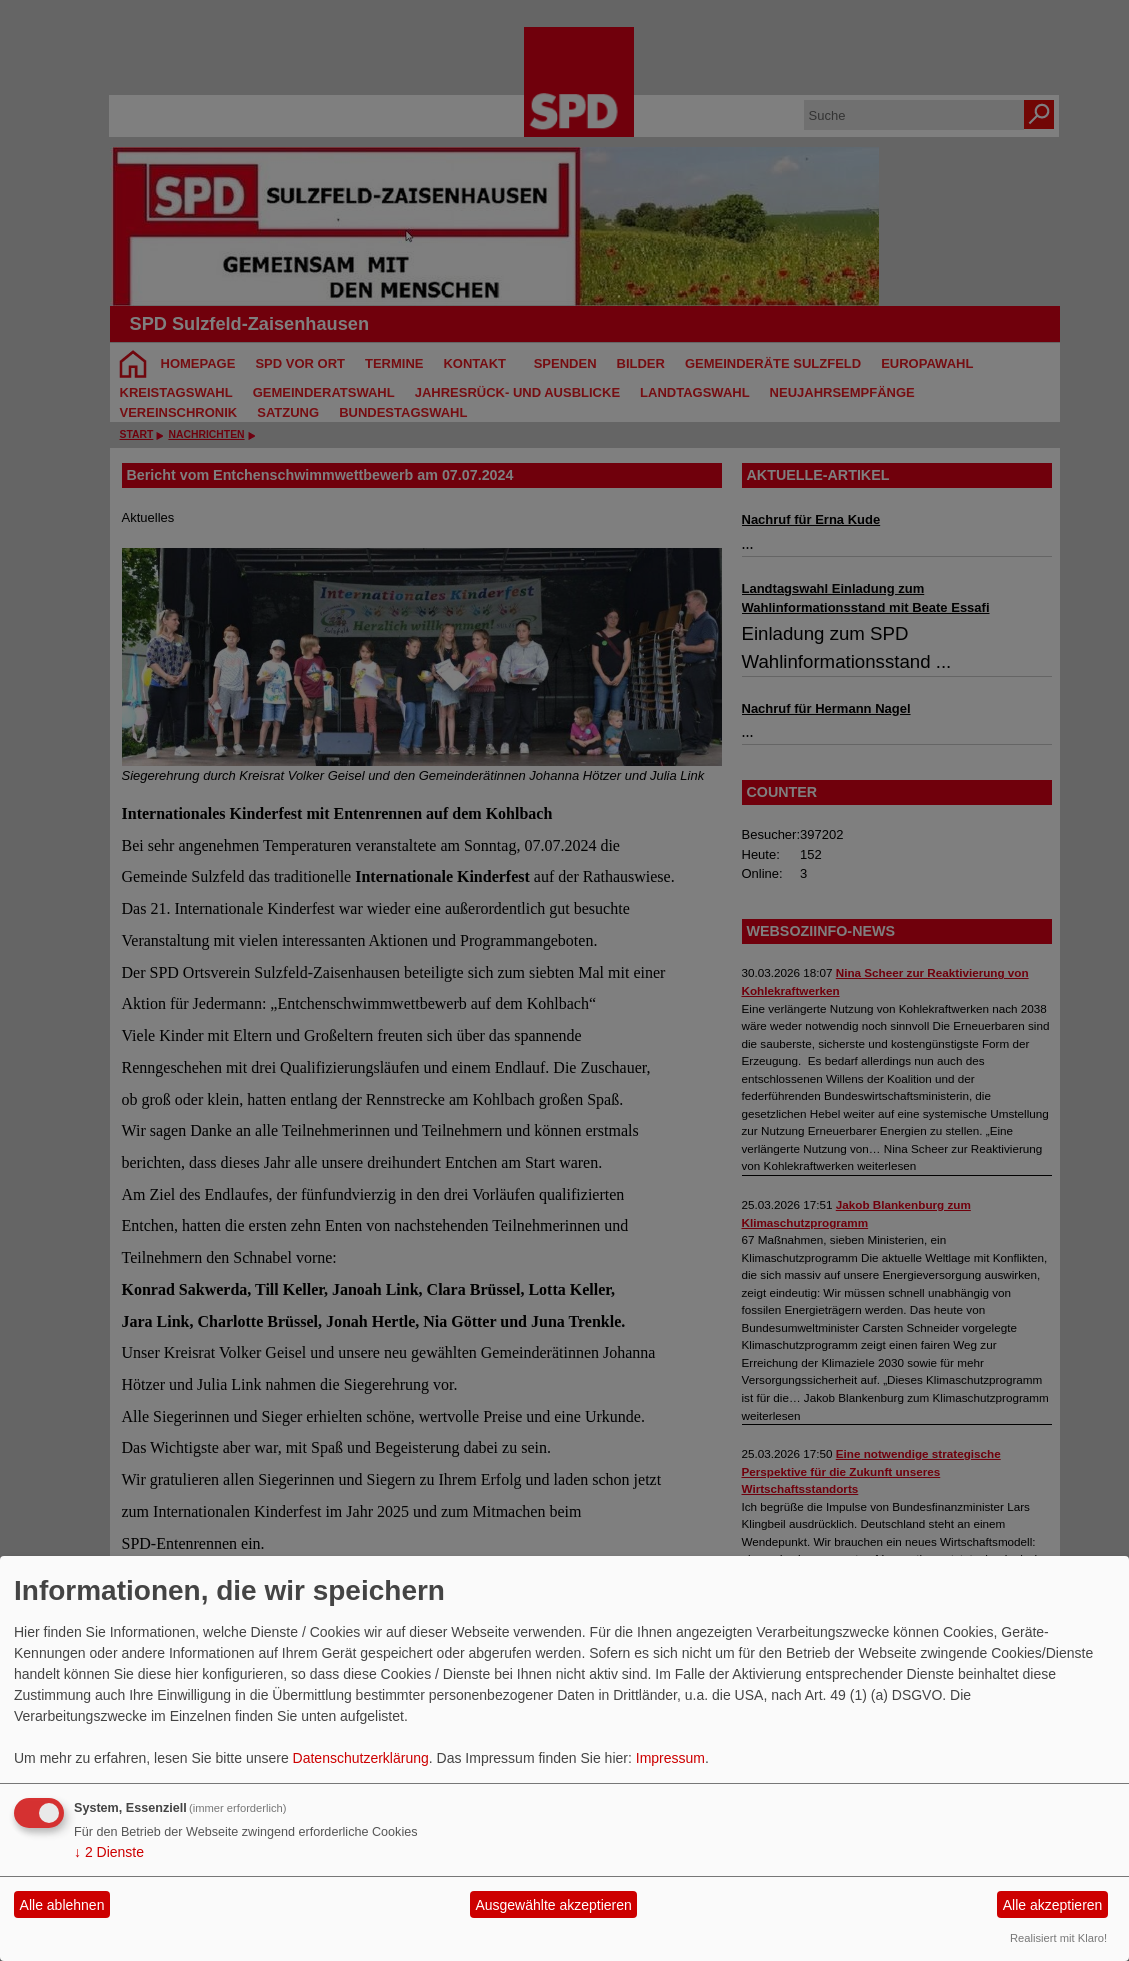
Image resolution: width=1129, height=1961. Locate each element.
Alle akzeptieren (1053, 1905)
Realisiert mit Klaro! (1058, 1938)
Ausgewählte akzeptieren (553, 1905)
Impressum (670, 1758)
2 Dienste (109, 1852)
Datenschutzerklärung (361, 1758)
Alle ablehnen (62, 1905)
